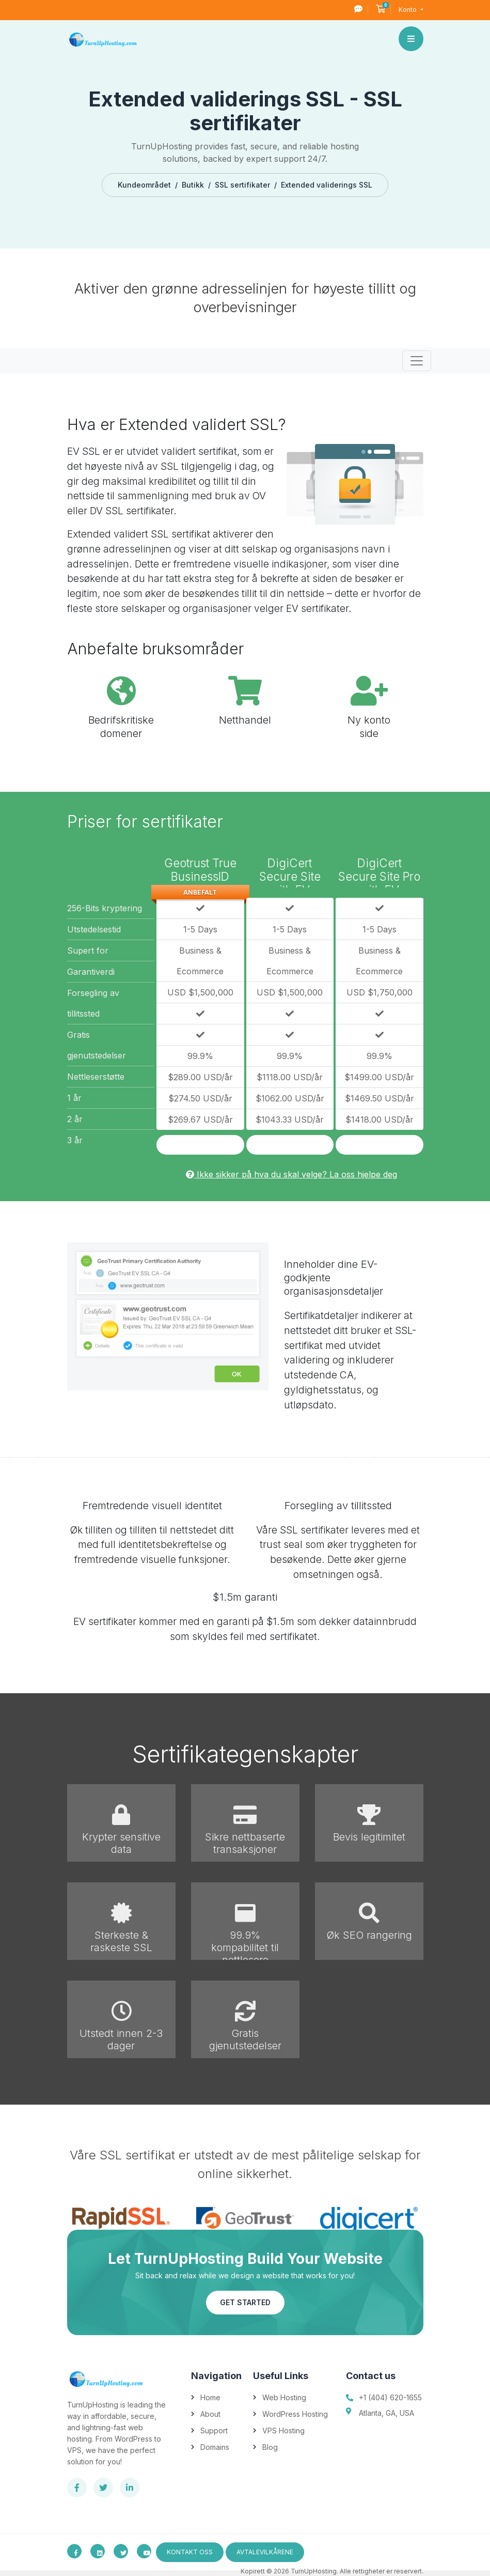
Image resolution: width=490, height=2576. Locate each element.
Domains (214, 2447)
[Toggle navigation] (416, 360)
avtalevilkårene (264, 2552)
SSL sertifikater (242, 184)
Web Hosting (284, 2397)
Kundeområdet (144, 184)
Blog (270, 2447)
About (210, 2414)
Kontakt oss (190, 2552)
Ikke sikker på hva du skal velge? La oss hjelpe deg (291, 1174)
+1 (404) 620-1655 (390, 2397)
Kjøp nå (200, 1145)
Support (214, 2430)
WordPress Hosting (295, 2414)
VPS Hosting (283, 2430)
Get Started (245, 2302)
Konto (408, 9)
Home (210, 2397)
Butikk (193, 184)
